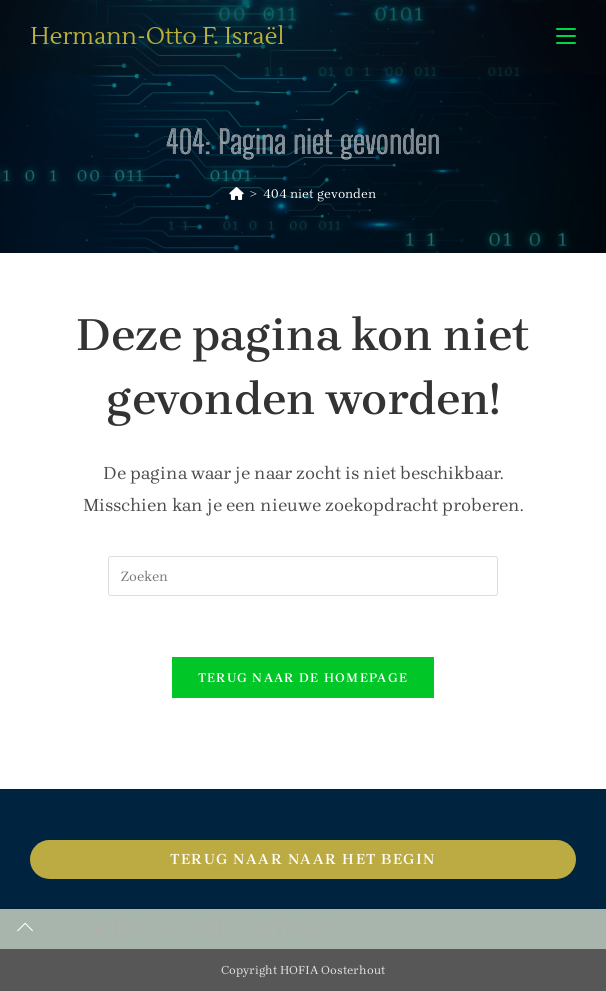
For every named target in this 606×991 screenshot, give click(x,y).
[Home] (236, 193)
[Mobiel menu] (566, 36)
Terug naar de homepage (303, 677)
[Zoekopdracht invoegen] (303, 576)
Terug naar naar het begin (303, 859)
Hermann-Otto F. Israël (157, 36)
